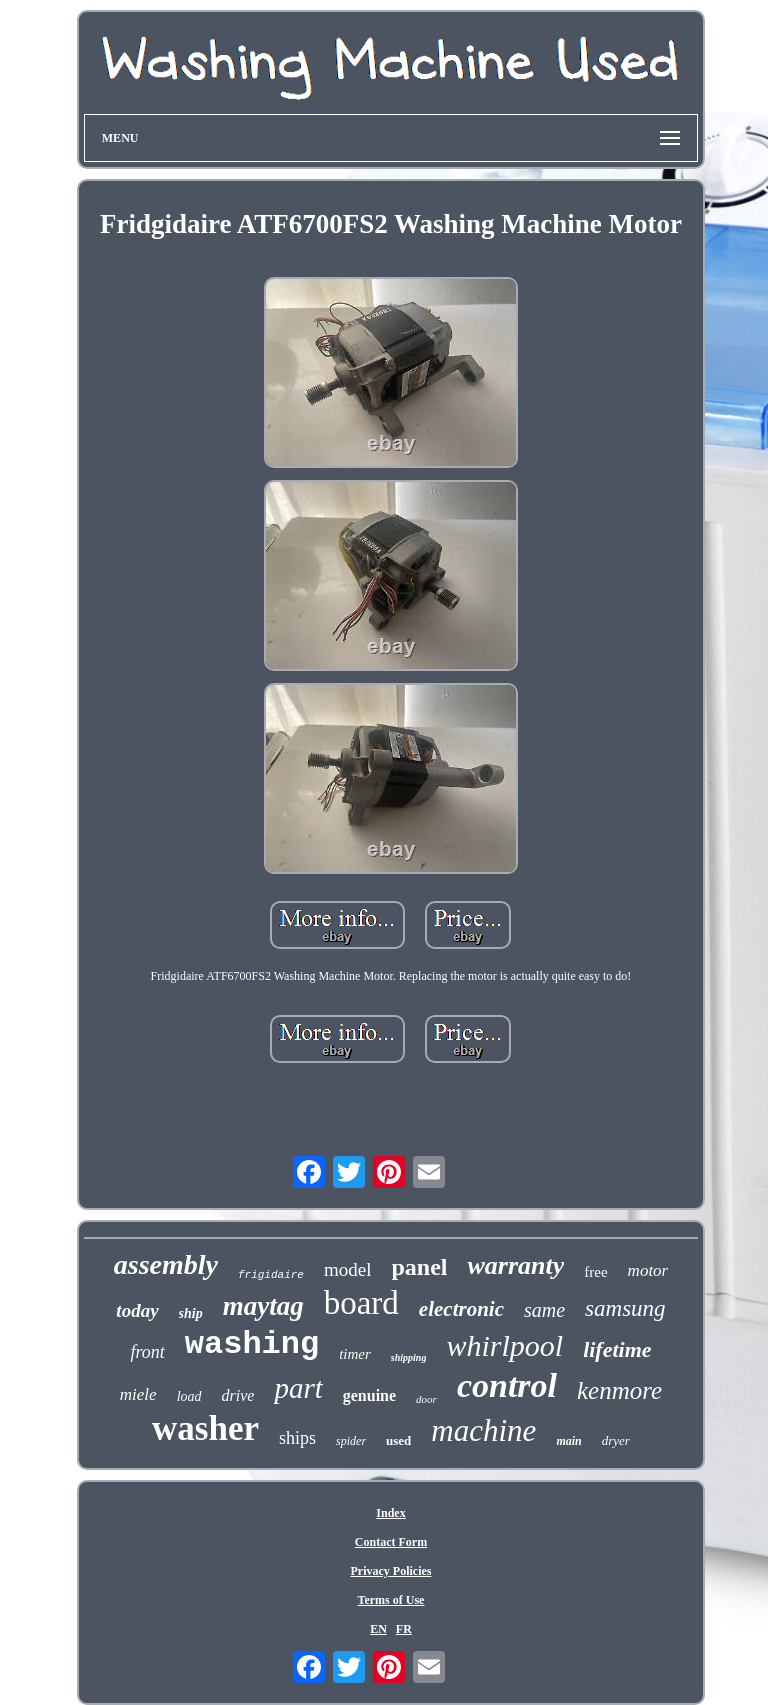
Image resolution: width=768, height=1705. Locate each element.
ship (191, 1313)
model (348, 1269)
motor (648, 1270)
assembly (166, 1264)
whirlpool (504, 1345)
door (426, 1399)
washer (205, 1428)
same (544, 1310)
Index (390, 1513)
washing (252, 1344)
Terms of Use (391, 1600)
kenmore (619, 1390)
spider (351, 1441)
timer (355, 1354)
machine (483, 1430)
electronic (461, 1309)
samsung (625, 1308)
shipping (409, 1357)
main (568, 1441)
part (298, 1388)
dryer (616, 1440)
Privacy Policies (390, 1571)
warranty (515, 1265)
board (361, 1303)
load (189, 1396)
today (137, 1310)
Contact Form (391, 1542)
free (595, 1272)
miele (138, 1394)
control (507, 1385)
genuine (369, 1395)
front (147, 1352)
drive (238, 1395)
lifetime (617, 1349)
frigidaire (271, 1275)
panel (419, 1267)
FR (404, 1629)
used (398, 1440)
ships (297, 1438)
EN (378, 1629)
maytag (263, 1306)
